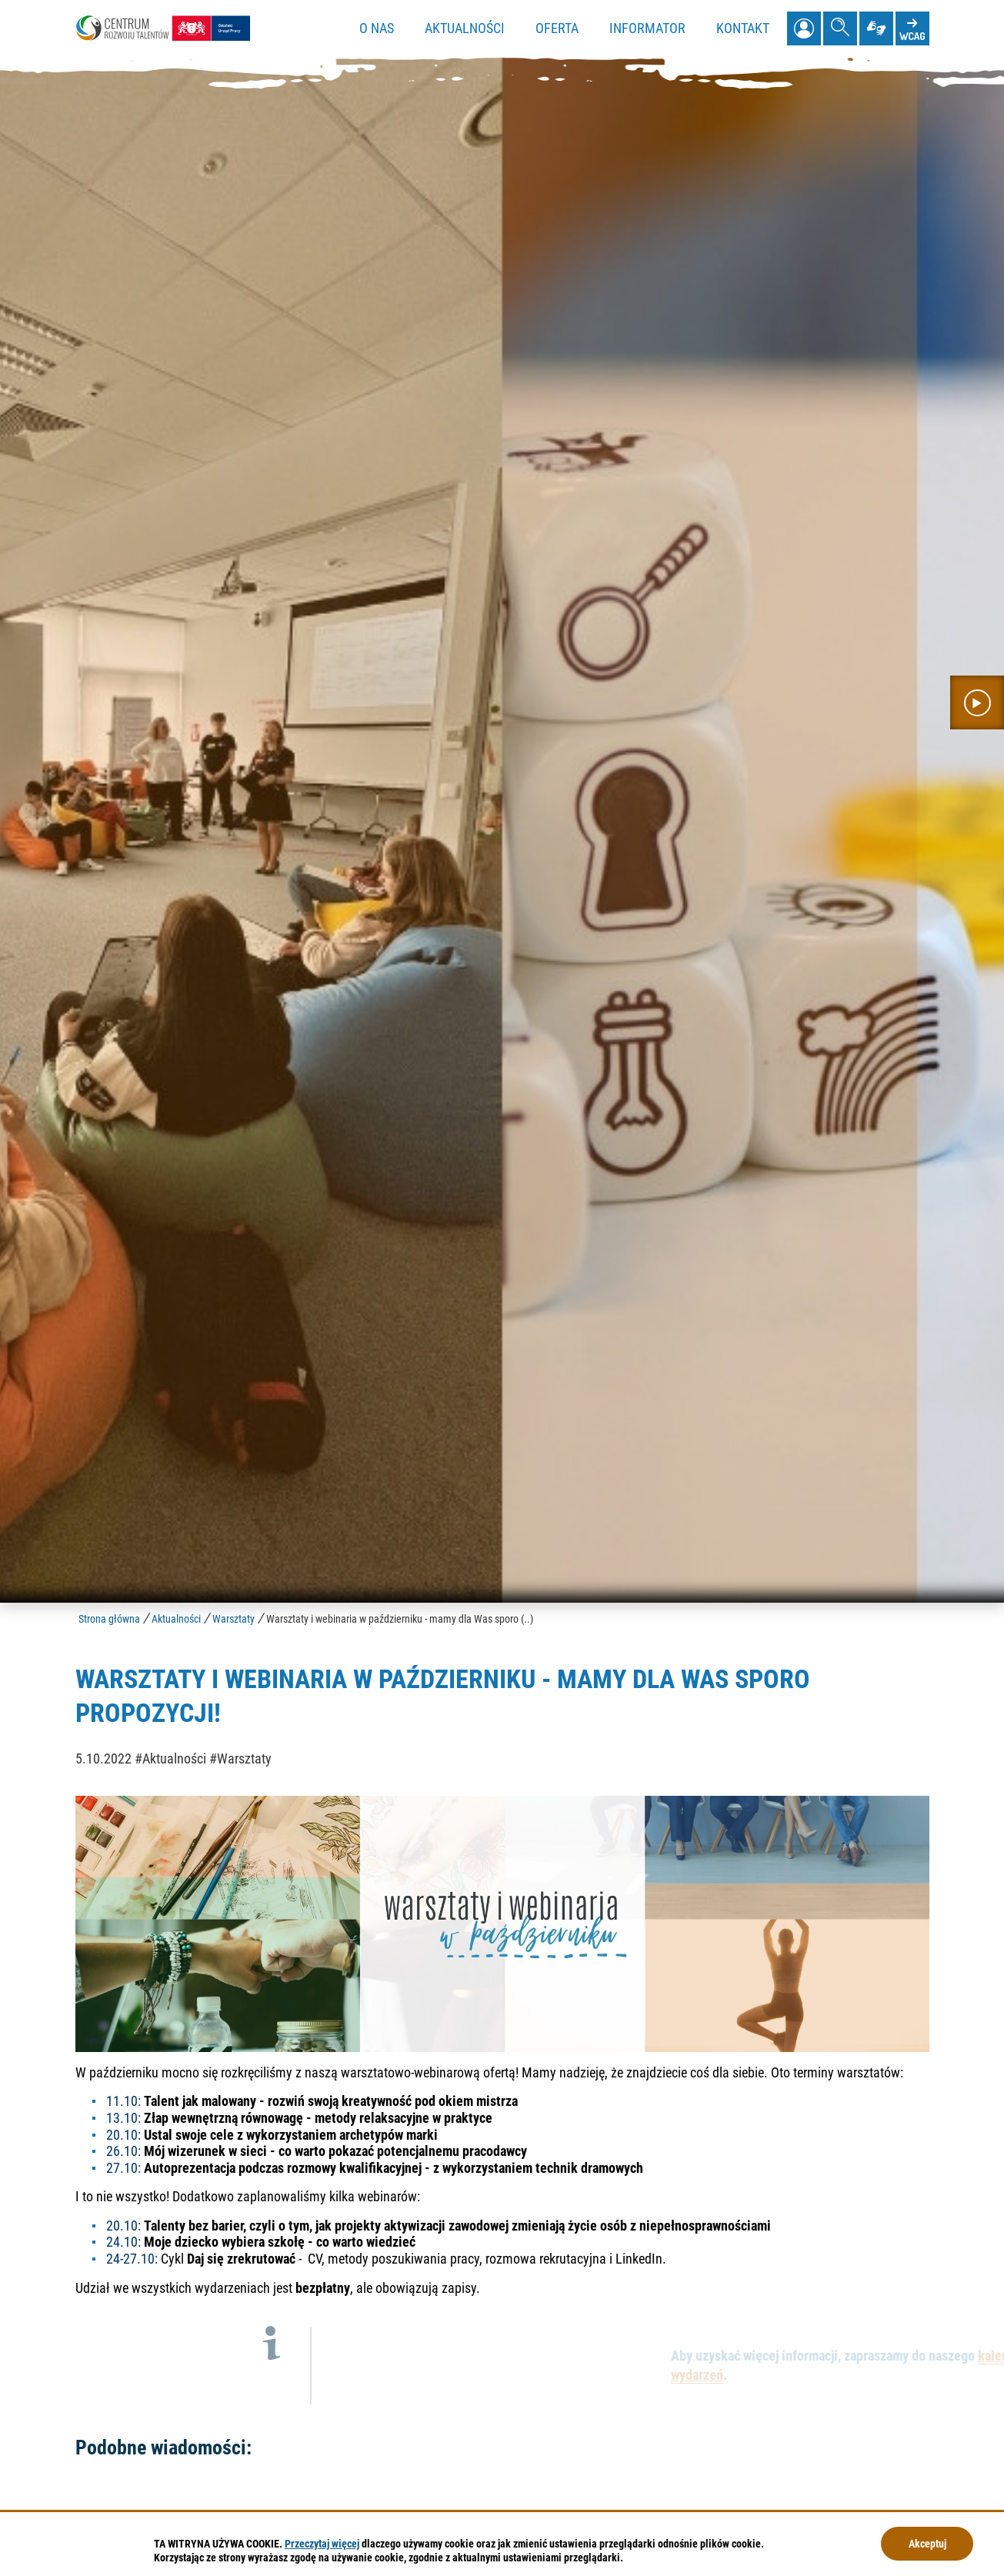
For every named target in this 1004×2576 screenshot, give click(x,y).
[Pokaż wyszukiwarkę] (840, 28)
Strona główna (109, 1619)
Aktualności (176, 1619)
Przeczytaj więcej (322, 2544)
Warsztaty (233, 1619)
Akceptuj (927, 2544)
